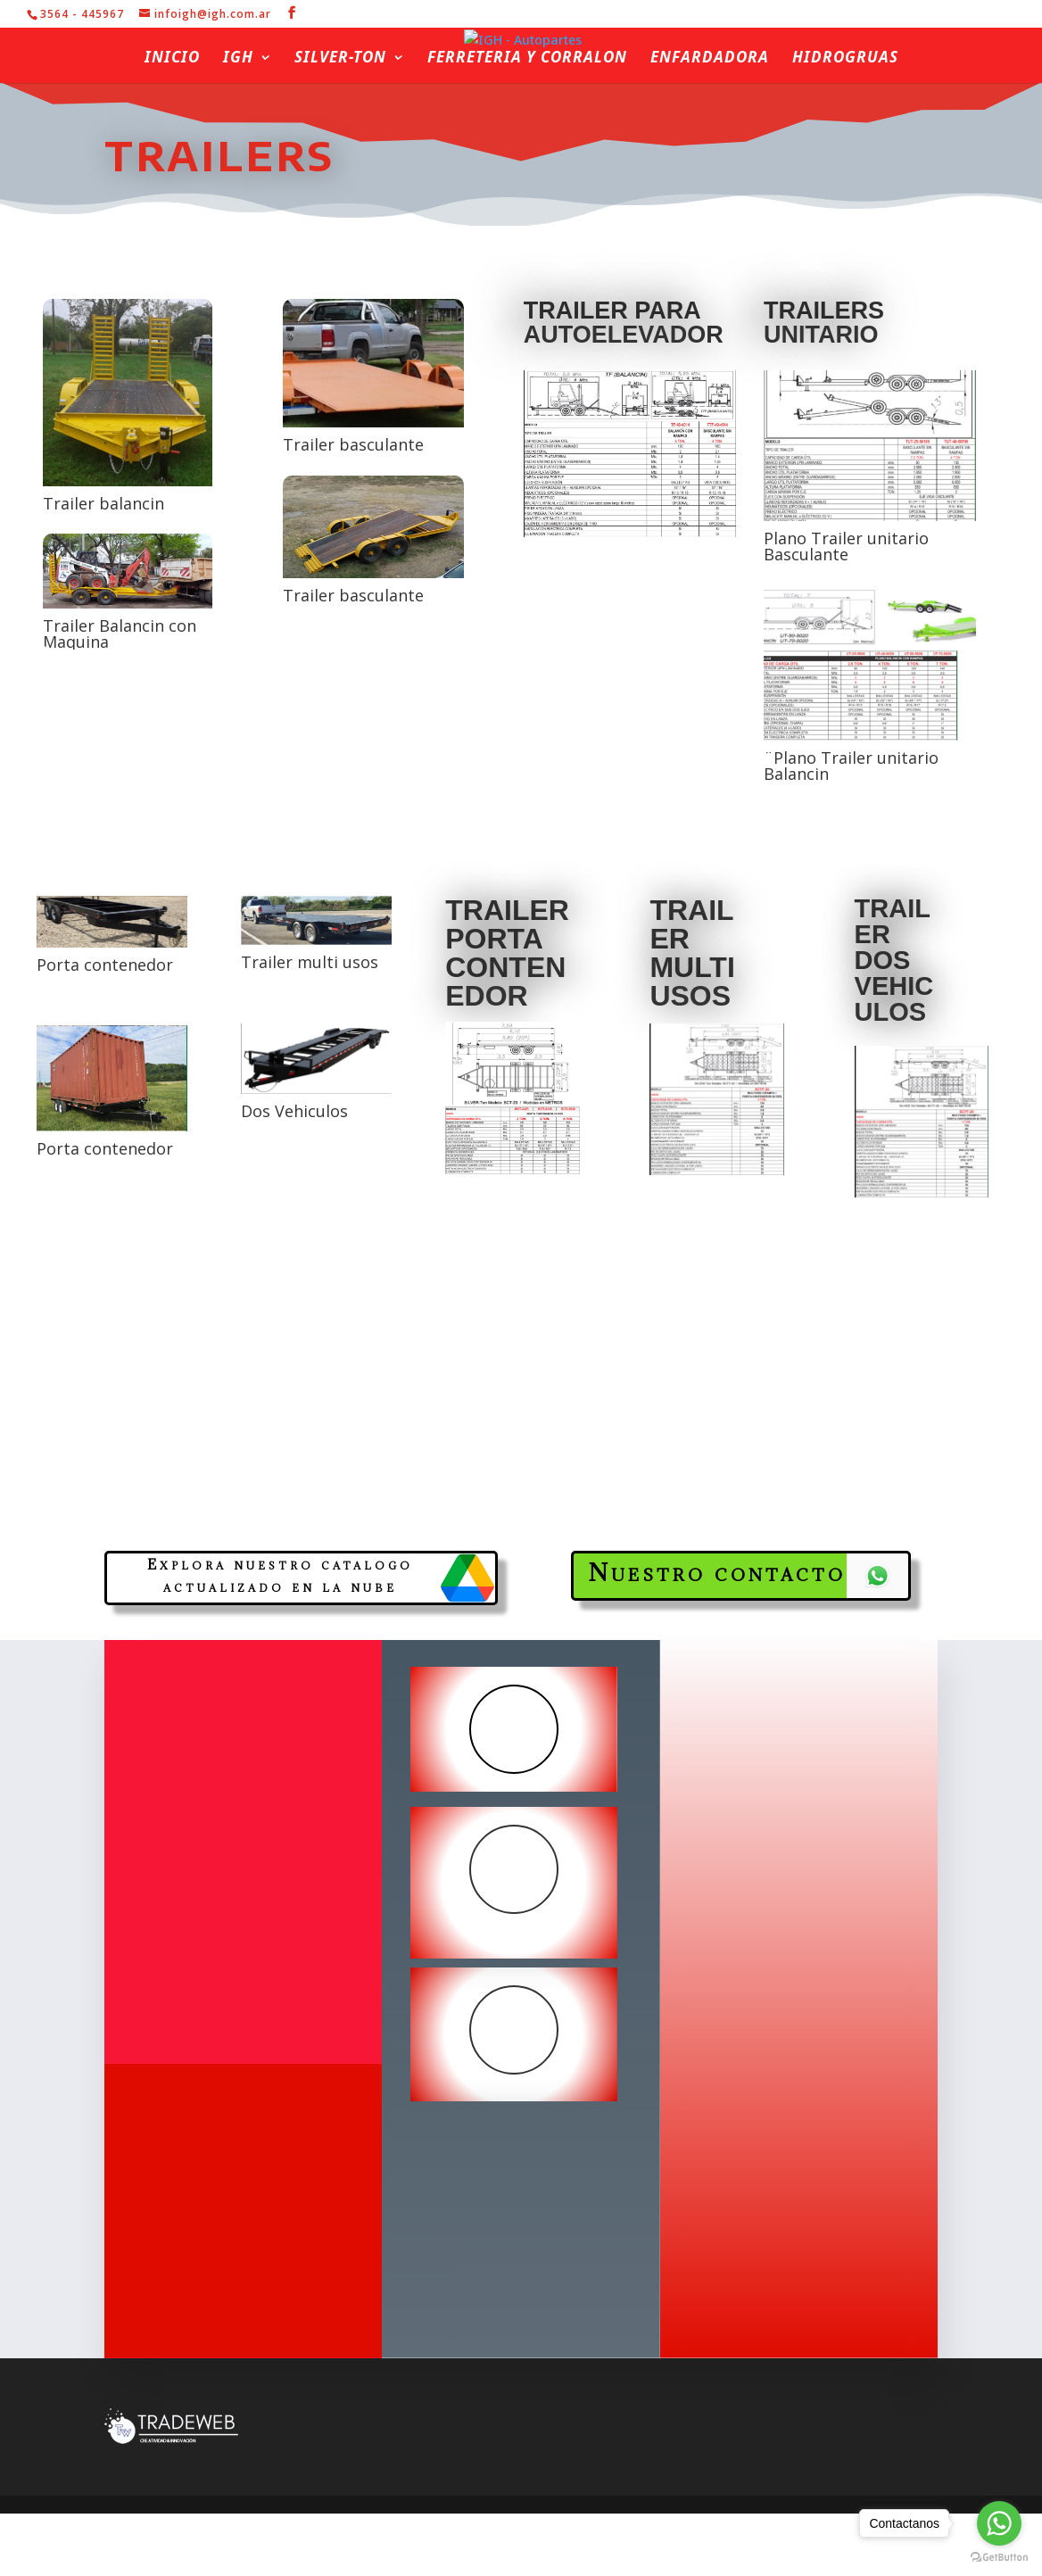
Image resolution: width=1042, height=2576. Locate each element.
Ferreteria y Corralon (527, 59)
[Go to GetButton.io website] (999, 2558)
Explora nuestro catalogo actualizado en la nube (280, 1575)
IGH (238, 59)
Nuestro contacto (717, 1572)
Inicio (172, 59)
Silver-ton (340, 59)
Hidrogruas (845, 59)
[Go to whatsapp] (999, 2523)
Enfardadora (709, 59)
